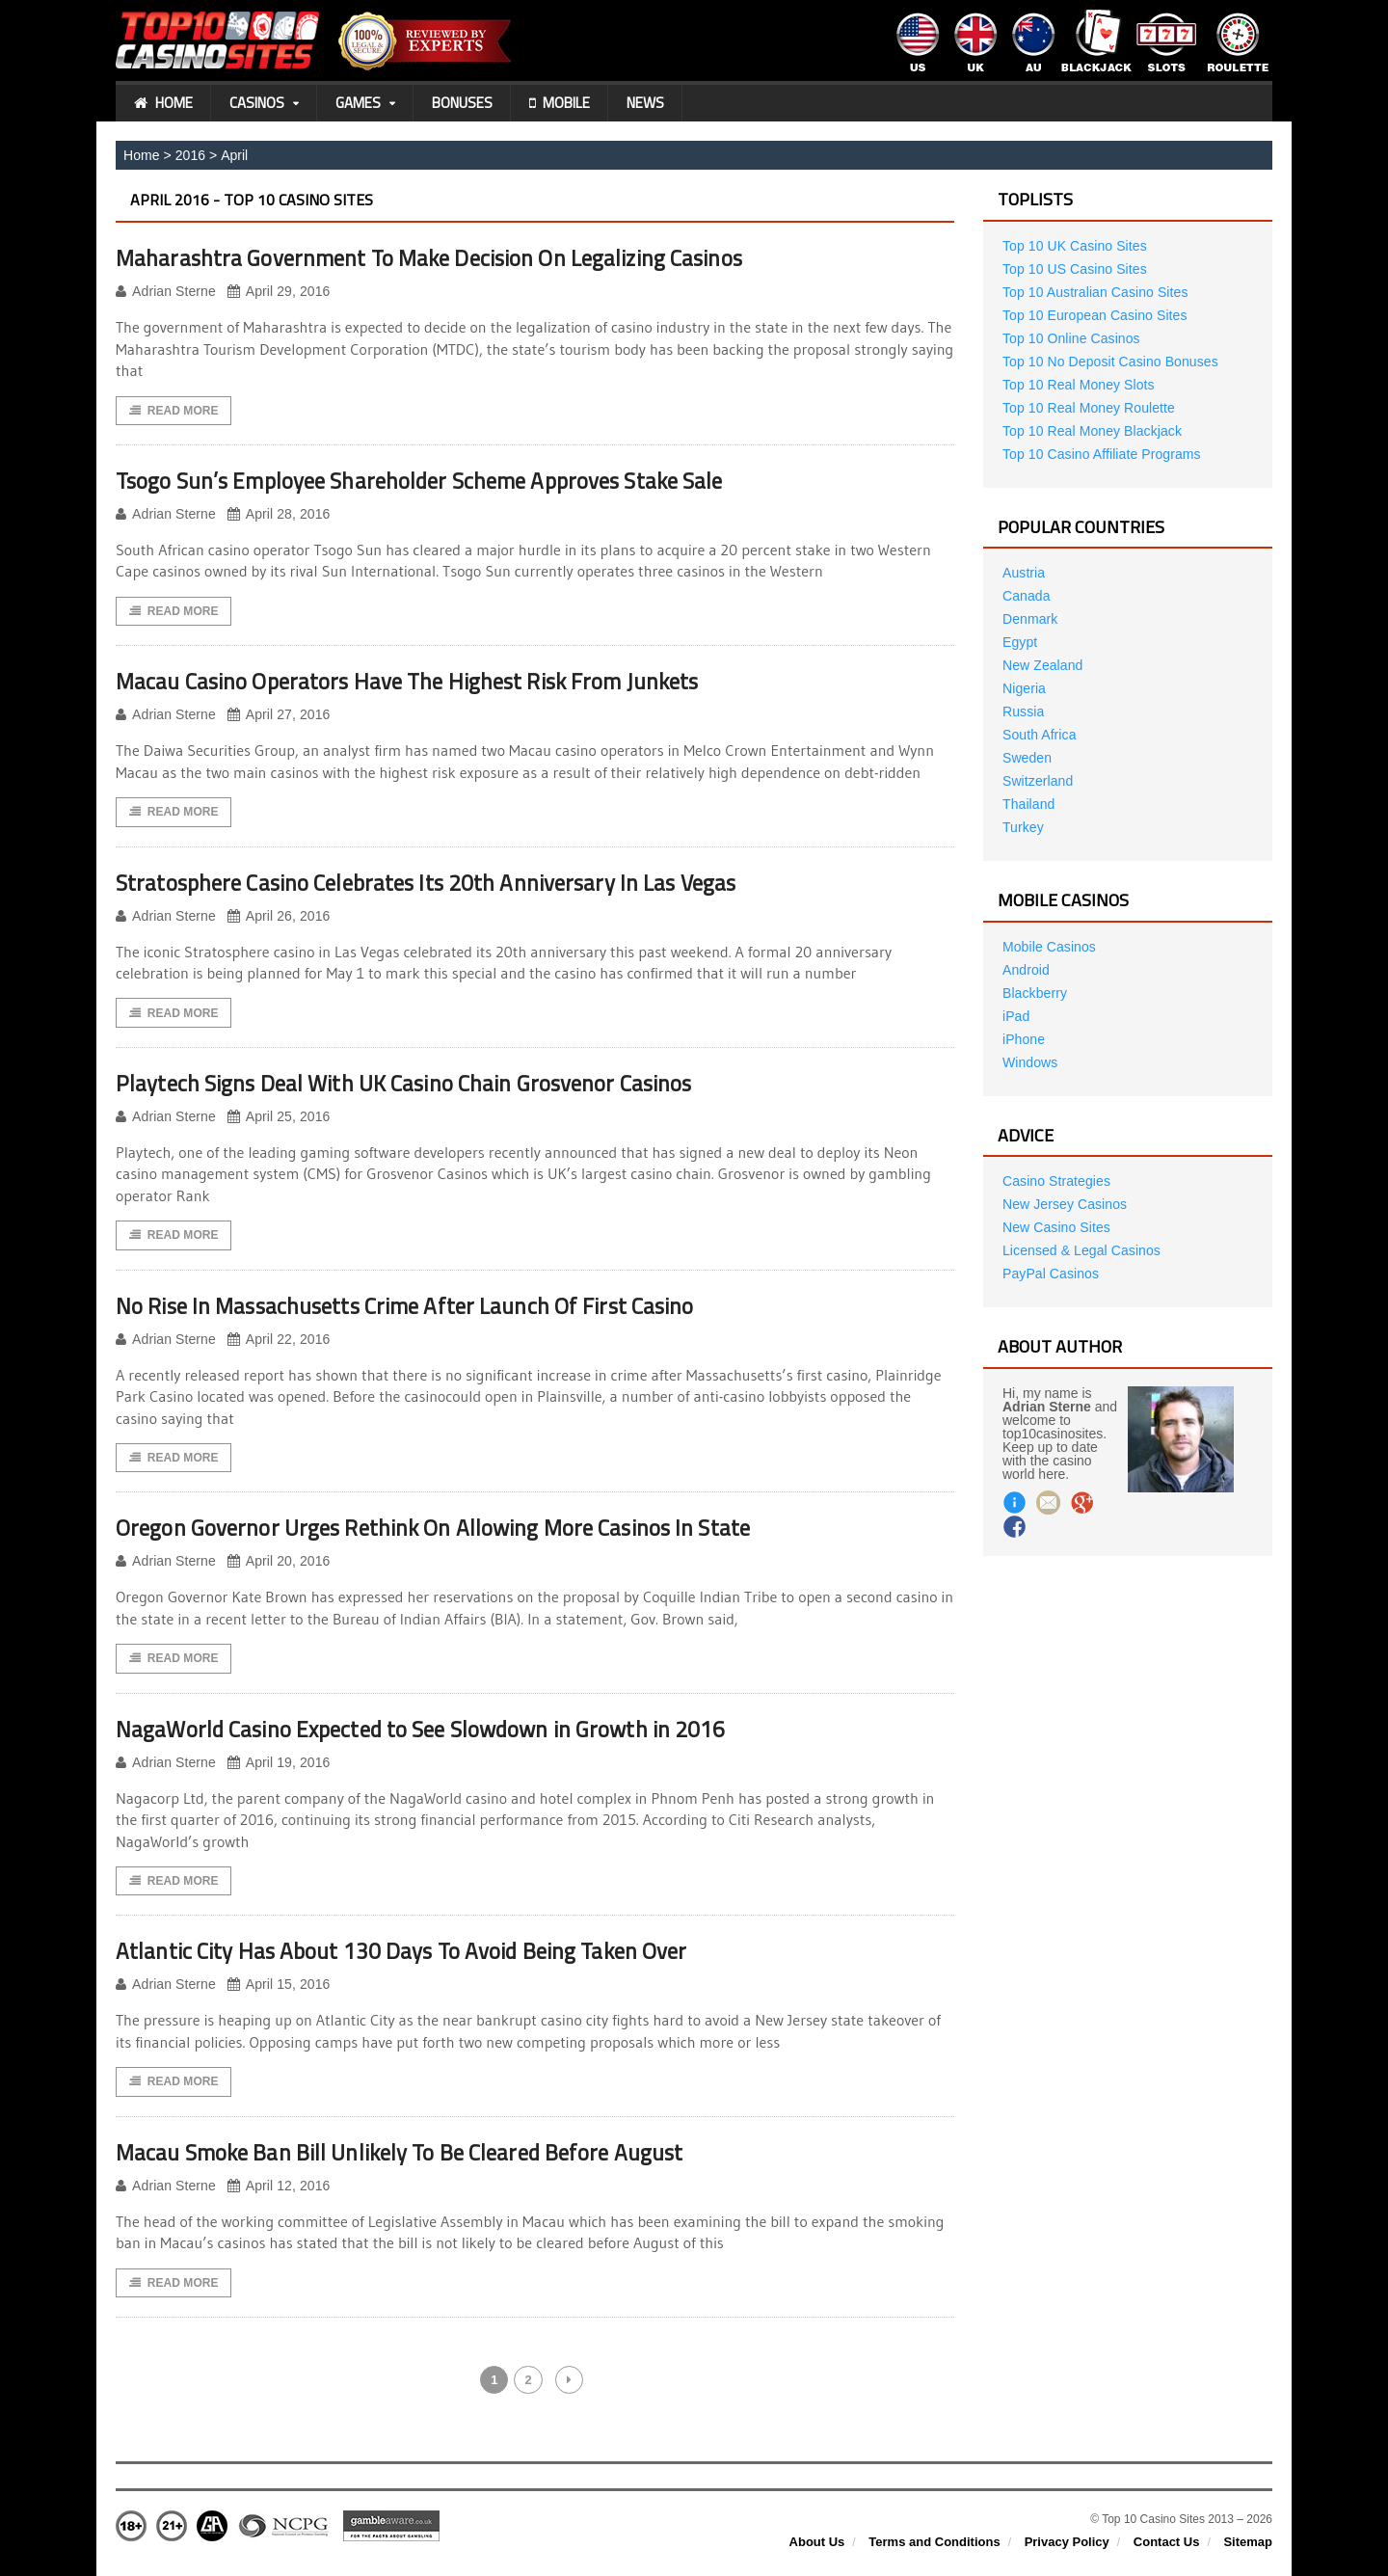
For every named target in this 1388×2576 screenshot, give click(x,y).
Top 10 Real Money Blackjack (1091, 431)
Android (1025, 970)
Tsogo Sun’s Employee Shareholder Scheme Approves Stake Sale (456, 481)
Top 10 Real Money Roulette (1087, 408)
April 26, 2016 (277, 921)
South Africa (1039, 734)
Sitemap (1247, 2557)
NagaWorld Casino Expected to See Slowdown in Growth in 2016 (456, 1739)
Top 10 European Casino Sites (1093, 315)
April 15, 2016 (277, 1998)
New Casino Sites (1055, 1227)
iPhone (1023, 1039)
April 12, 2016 (277, 2200)
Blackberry (1034, 993)
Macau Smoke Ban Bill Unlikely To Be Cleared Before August (430, 2165)
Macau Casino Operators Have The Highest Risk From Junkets (439, 684)
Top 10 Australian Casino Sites (1094, 292)
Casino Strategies (1055, 1181)
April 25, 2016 (277, 1124)
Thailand (1028, 804)
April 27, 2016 (277, 719)
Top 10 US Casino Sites (1073, 269)
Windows (1029, 1062)
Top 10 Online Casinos (1070, 338)
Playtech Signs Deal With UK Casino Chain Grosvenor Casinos (437, 1088)
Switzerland (1037, 781)
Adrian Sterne (165, 292)
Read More (173, 411)
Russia (1023, 711)
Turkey (1022, 827)
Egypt (1019, 642)
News (645, 103)
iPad (1015, 1016)
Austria (1023, 572)
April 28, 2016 (277, 516)
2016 (189, 155)
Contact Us (1167, 2557)
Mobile (559, 103)
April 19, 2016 (277, 1773)
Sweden (1027, 757)
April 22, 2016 (277, 1347)
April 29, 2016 (277, 292)
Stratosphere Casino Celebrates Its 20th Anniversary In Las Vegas (462, 885)
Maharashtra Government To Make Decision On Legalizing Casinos (463, 257)
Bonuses (462, 103)
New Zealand (1042, 665)
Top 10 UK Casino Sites (1073, 246)
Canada (1026, 596)
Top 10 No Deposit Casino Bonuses (1108, 361)
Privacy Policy (1067, 2557)
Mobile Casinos (1048, 946)
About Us (817, 2557)
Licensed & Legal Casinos (1080, 1250)
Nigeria (1023, 688)
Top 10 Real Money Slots (1077, 384)
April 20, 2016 (277, 1571)
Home (163, 103)
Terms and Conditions (934, 2557)
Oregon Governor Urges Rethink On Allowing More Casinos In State (465, 1536)
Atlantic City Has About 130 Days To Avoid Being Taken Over (435, 1963)
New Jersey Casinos (1064, 1204)
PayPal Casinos (1050, 1273)
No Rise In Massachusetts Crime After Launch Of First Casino (438, 1312)
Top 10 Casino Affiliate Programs (1100, 454)
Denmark (1029, 619)
